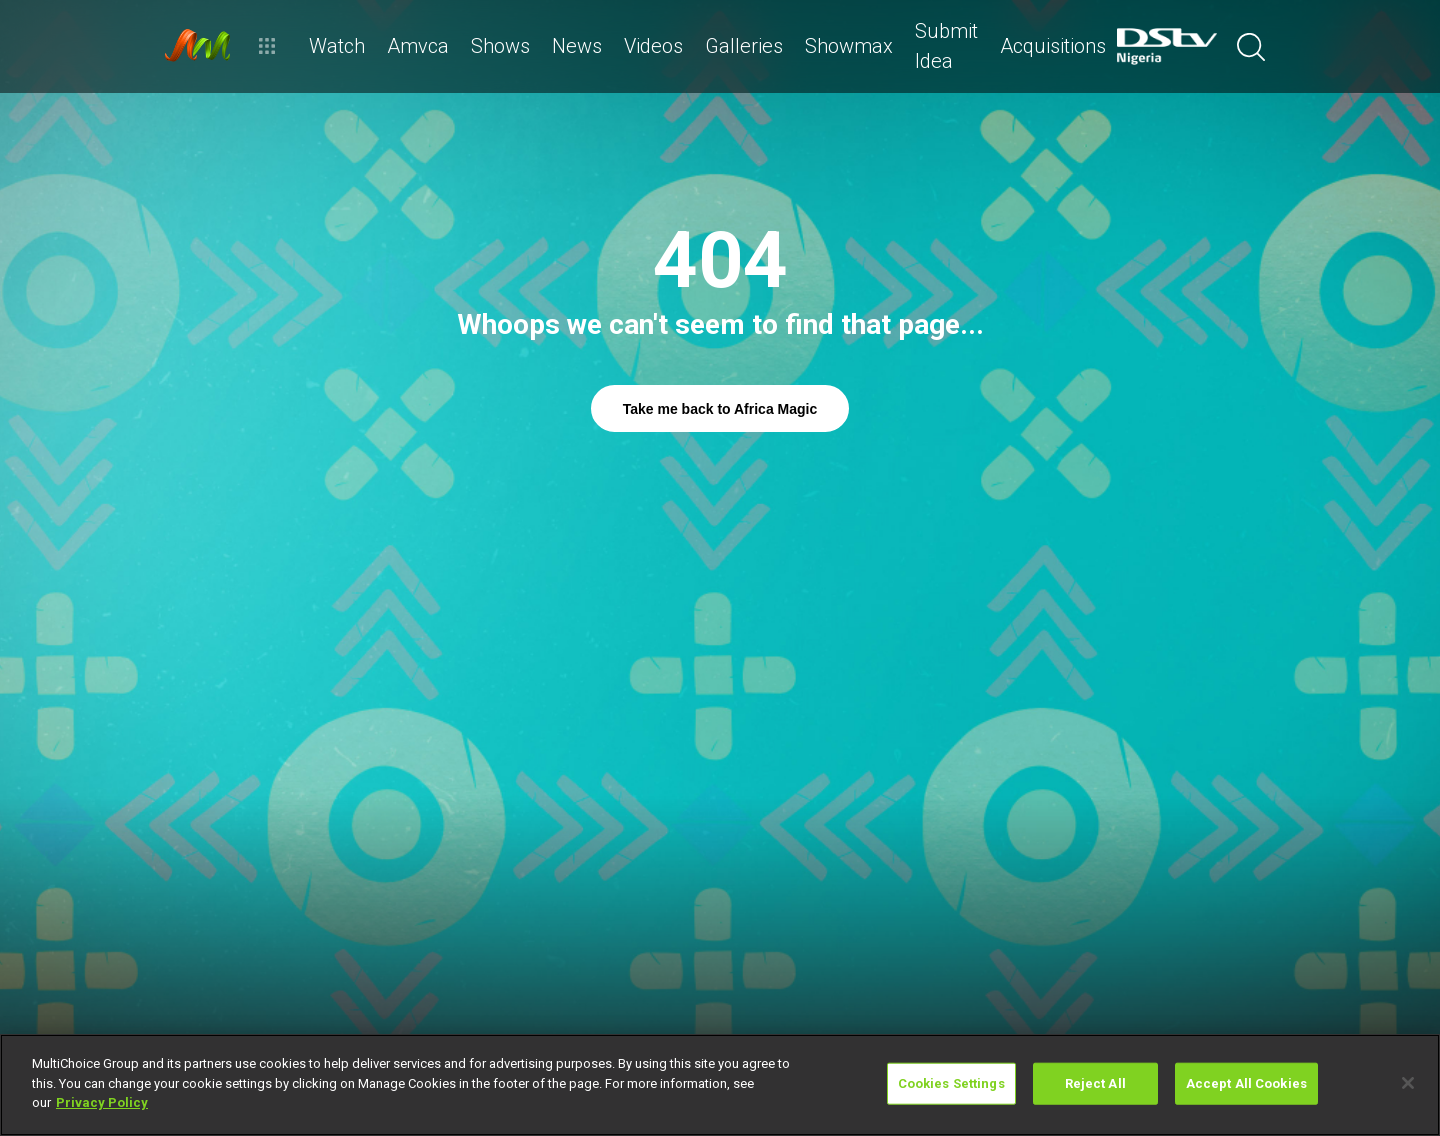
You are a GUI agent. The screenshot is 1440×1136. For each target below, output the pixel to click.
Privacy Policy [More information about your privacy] (102, 1102)
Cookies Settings (951, 1083)
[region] (720, 1085)
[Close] (1408, 1083)
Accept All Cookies (1246, 1083)
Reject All (1095, 1083)
